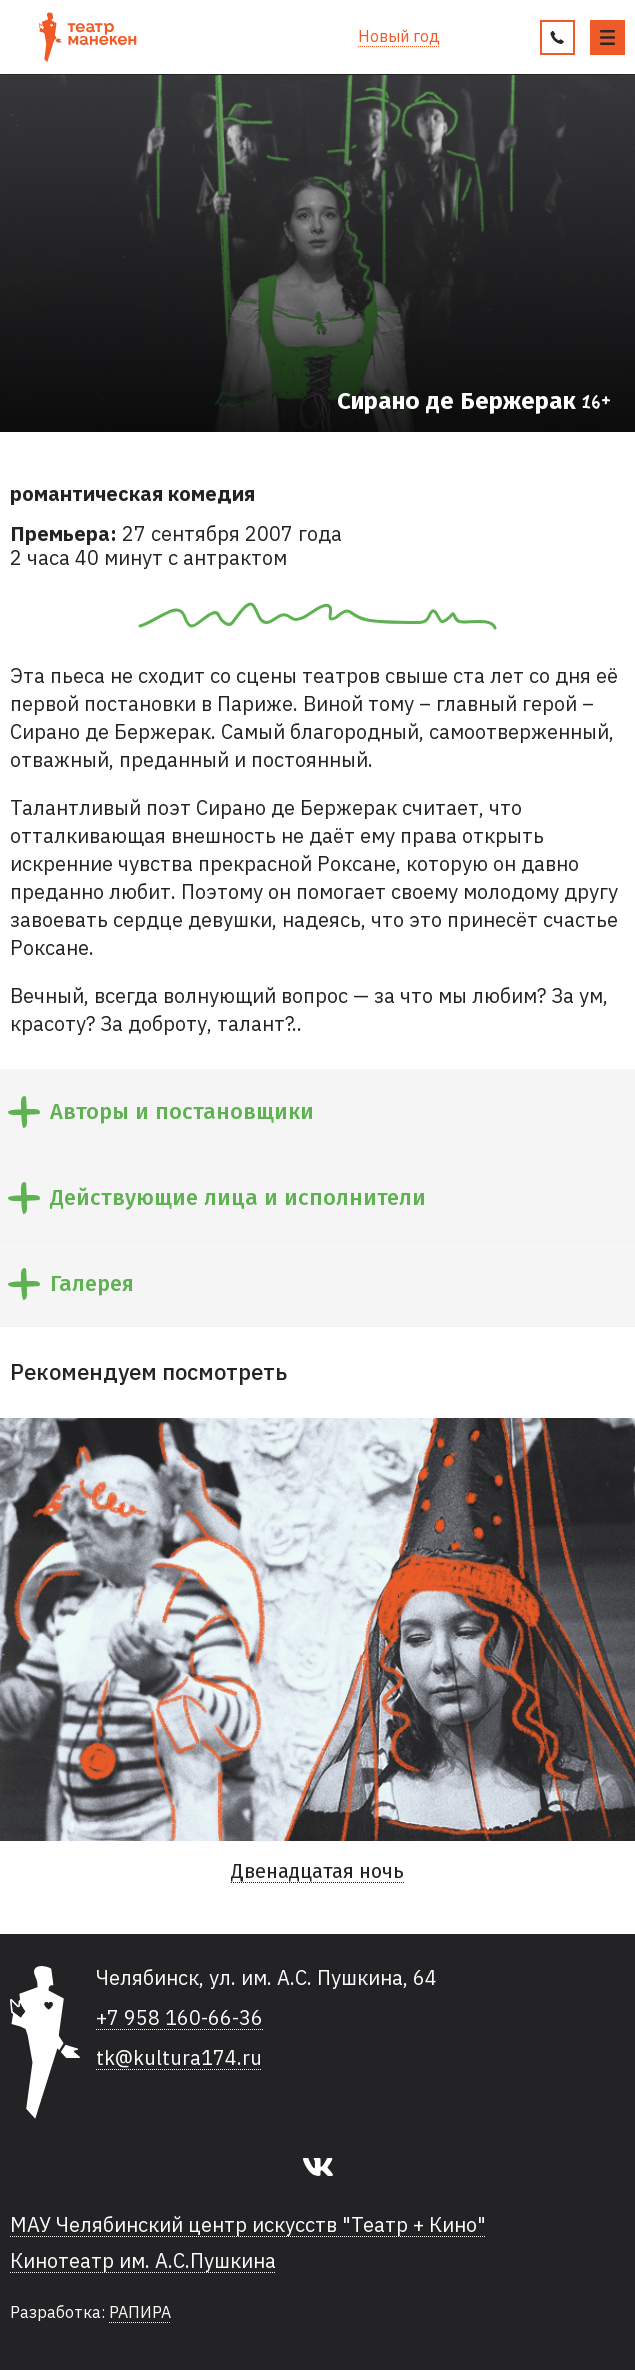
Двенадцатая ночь (317, 1871)
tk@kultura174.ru (179, 2058)
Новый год (399, 36)
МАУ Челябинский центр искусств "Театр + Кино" (248, 2225)
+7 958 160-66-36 (179, 2018)
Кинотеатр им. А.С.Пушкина (143, 2261)
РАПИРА (140, 2312)
